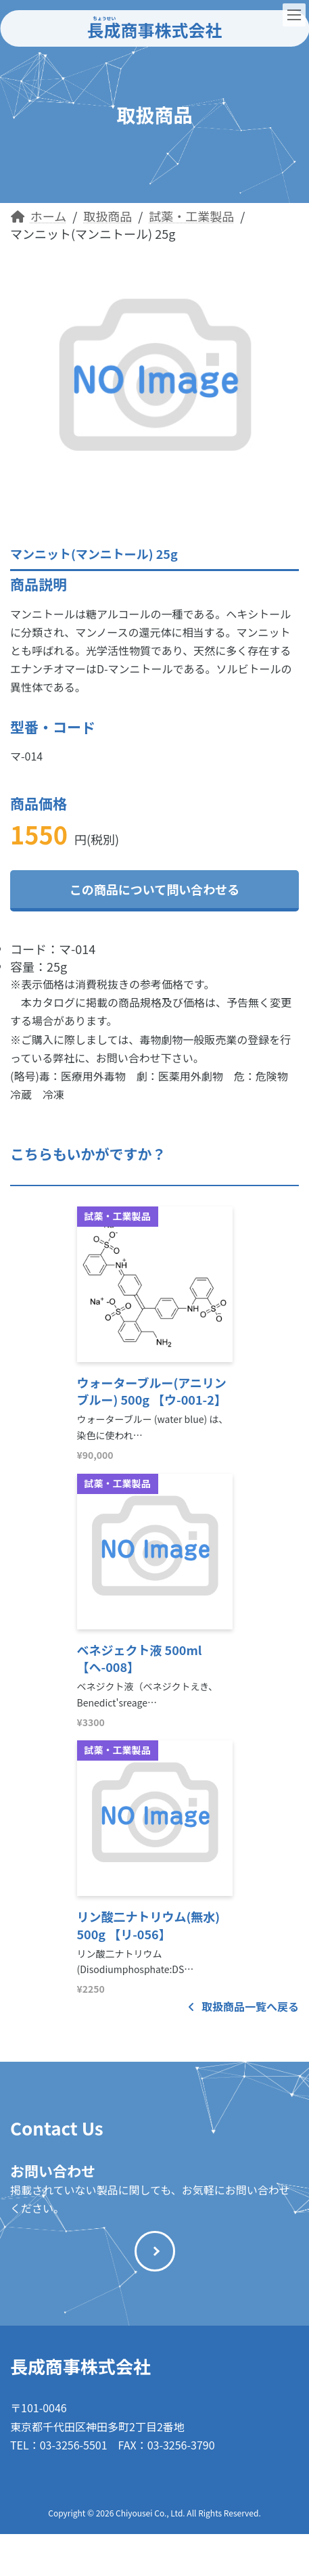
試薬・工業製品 (118, 1216)
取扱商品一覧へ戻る (243, 2006)
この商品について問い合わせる (154, 889)
